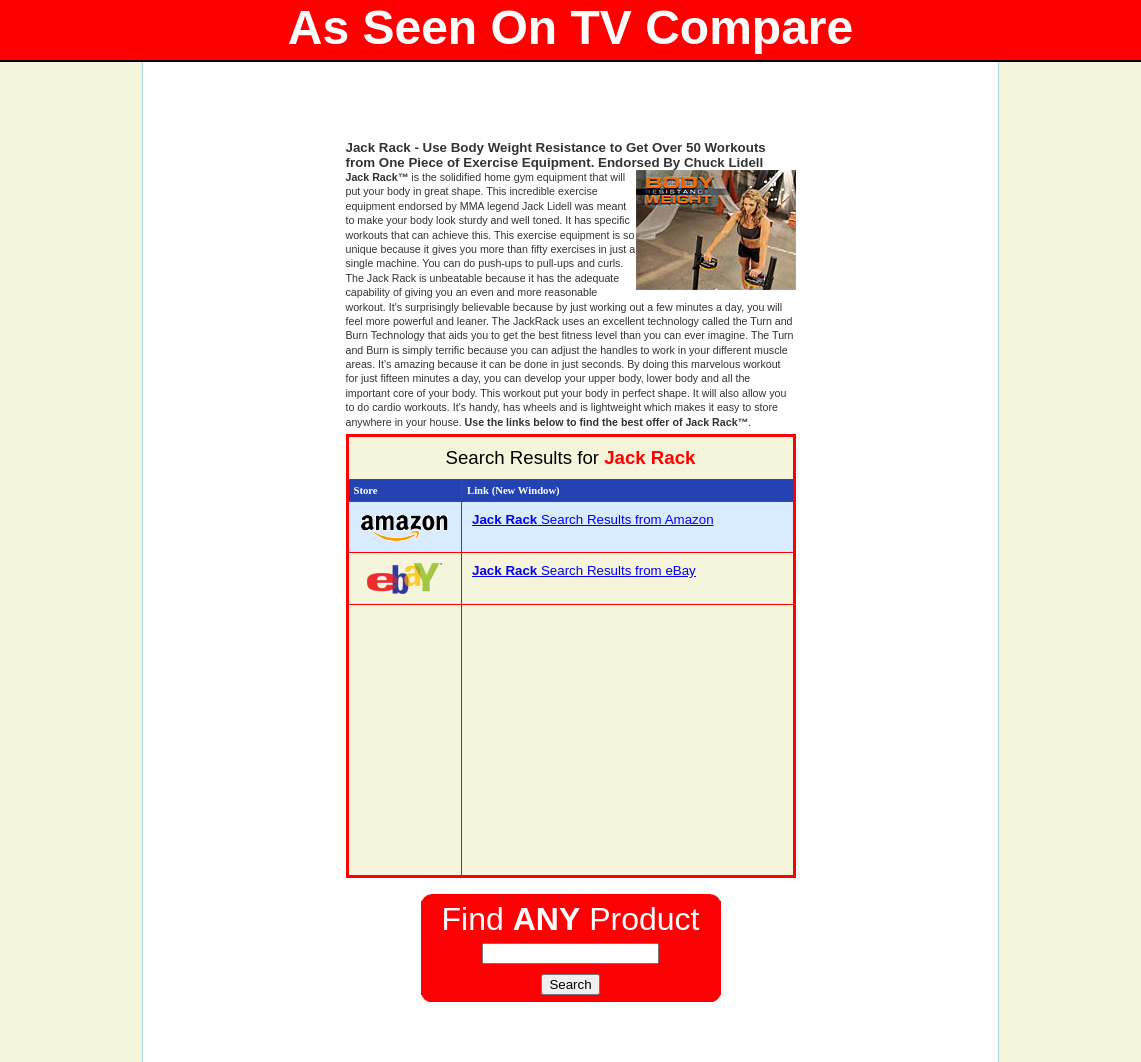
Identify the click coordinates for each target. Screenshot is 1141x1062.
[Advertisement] (571, 110)
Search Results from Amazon (593, 519)
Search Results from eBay (584, 570)
